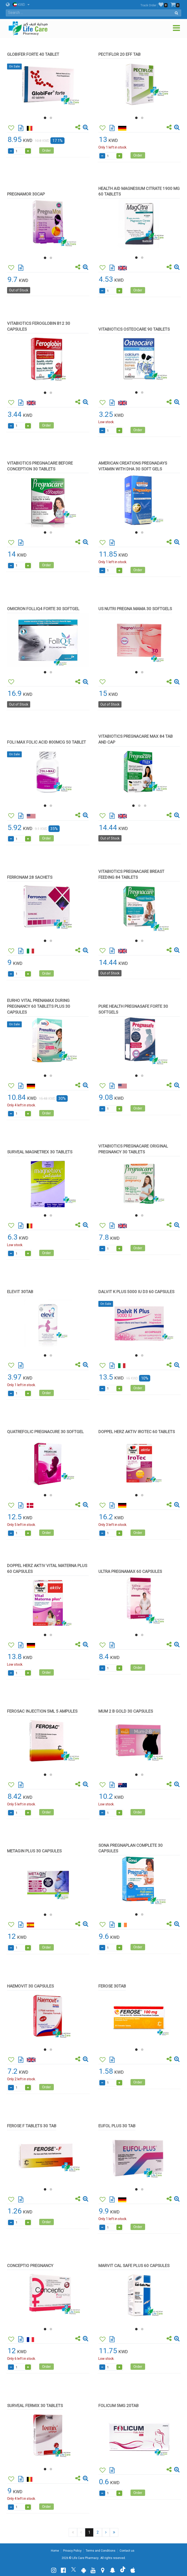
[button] (45, 117)
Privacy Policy (72, 2550)
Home (55, 2550)
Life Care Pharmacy (85, 2558)
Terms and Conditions (100, 2550)
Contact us (127, 2550)
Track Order (148, 5)
